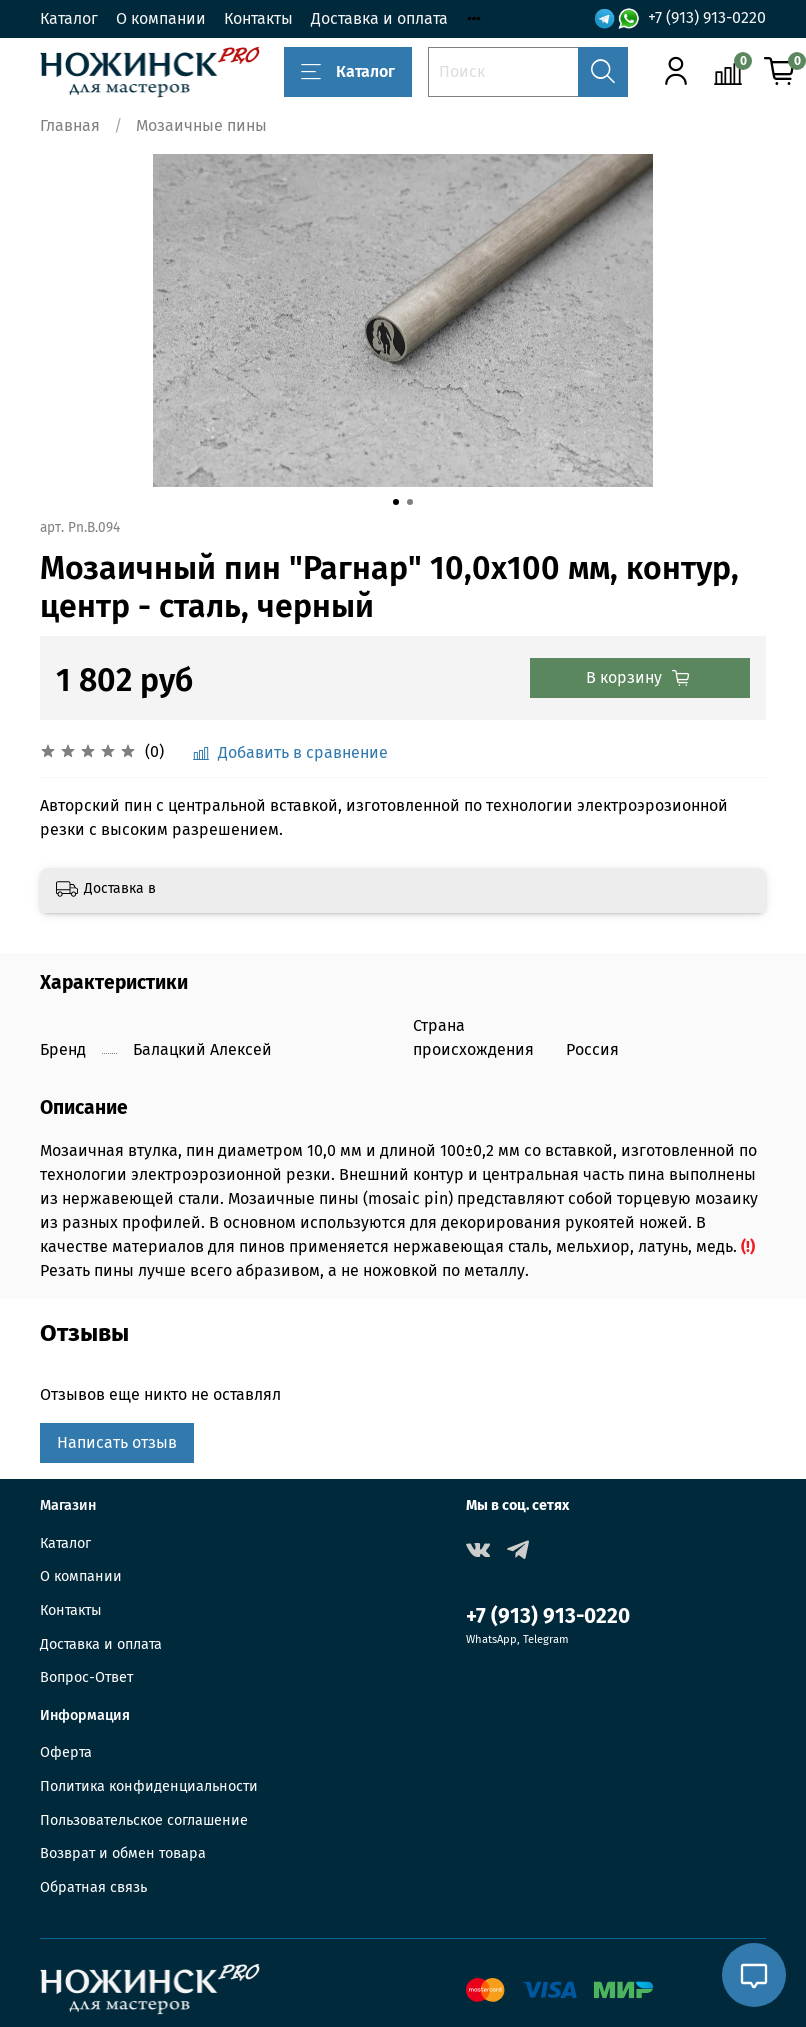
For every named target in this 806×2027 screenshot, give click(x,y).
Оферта (66, 1752)
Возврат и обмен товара (123, 1853)
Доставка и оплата (379, 18)
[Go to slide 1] (396, 502)
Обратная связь (93, 1887)
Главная (70, 125)
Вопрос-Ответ (86, 1677)
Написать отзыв (117, 1442)
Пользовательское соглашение (144, 1820)
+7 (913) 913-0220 (707, 17)
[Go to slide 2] (410, 502)
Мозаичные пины (201, 125)
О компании (161, 18)
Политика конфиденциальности (149, 1786)
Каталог (69, 18)
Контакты (258, 18)
